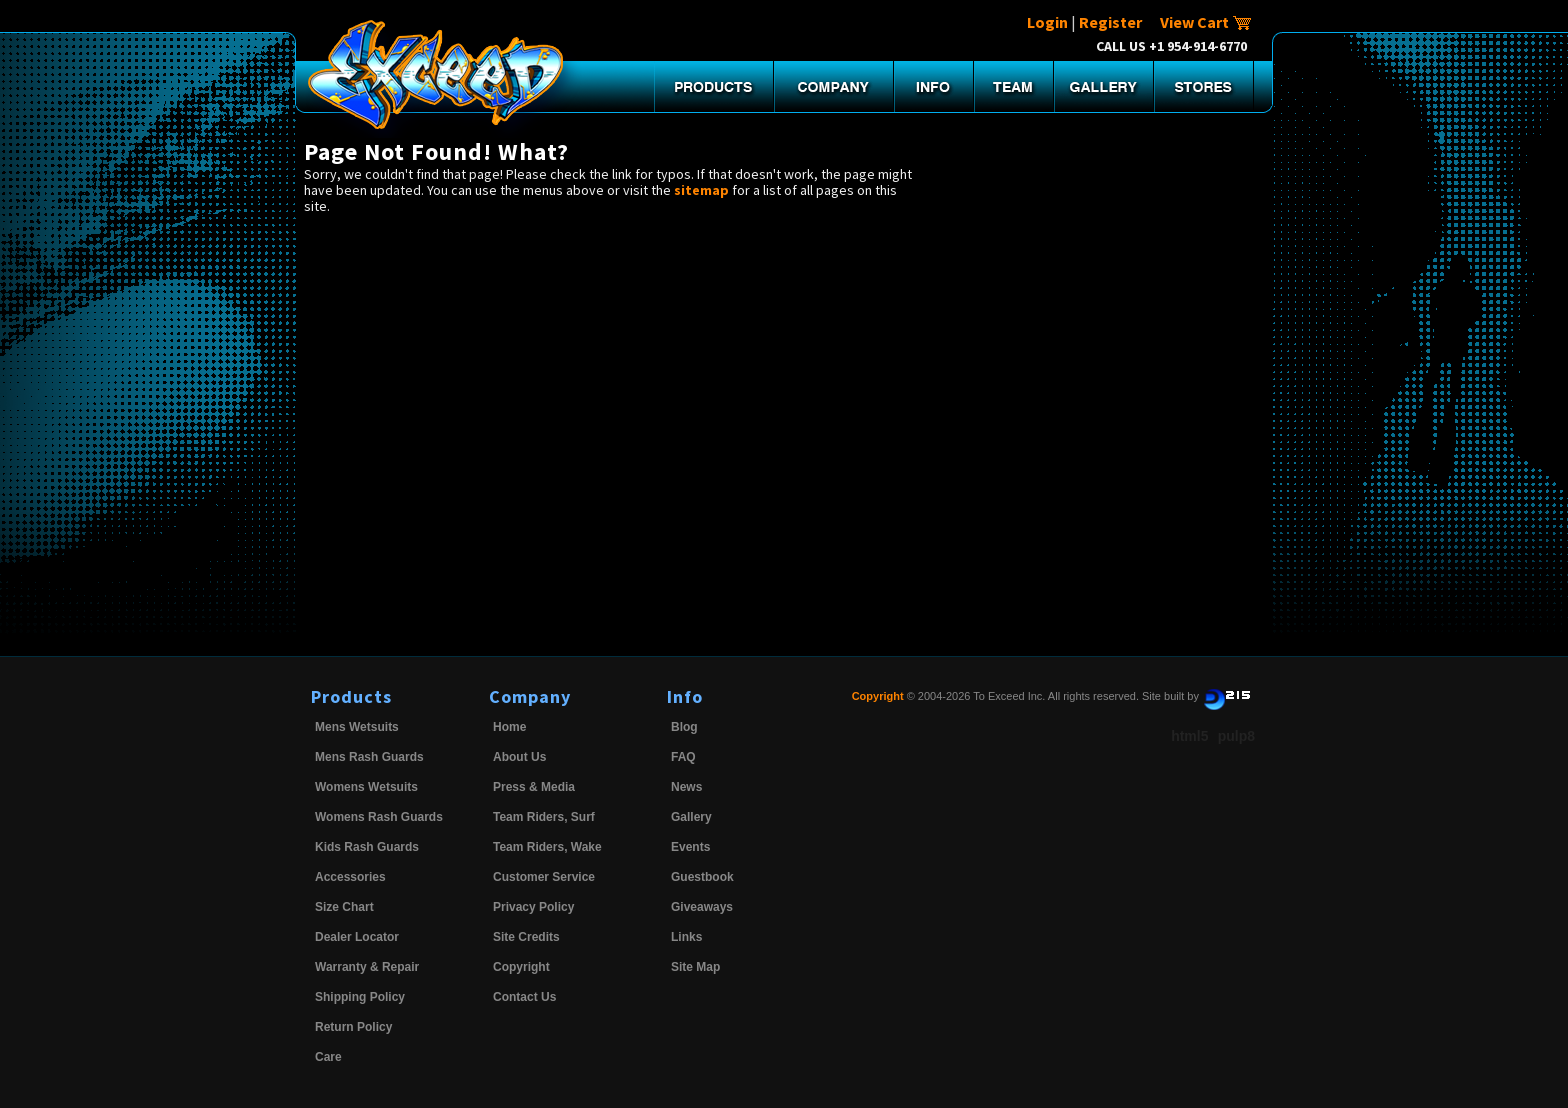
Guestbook (702, 877)
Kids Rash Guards (367, 847)
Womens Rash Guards (379, 817)
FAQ (683, 757)
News (686, 787)
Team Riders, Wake (547, 847)
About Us (519, 757)
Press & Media (534, 787)
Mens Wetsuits (357, 727)
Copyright (521, 967)
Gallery (691, 817)
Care (328, 1057)
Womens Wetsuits (366, 787)
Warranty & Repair (367, 967)
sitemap (701, 190)
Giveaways (702, 907)
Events (690, 847)
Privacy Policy (533, 907)
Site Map (695, 967)
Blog (684, 727)
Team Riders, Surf (544, 817)
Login (1047, 22)
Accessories (350, 877)
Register (1110, 22)
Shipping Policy (360, 997)
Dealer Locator (357, 937)
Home (509, 727)
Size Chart (344, 907)
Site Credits (526, 937)
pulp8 (1236, 736)
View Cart (1206, 22)
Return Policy (353, 1027)
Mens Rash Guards (369, 757)
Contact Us (524, 997)
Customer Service (544, 877)
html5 (1189, 736)
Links (686, 937)
